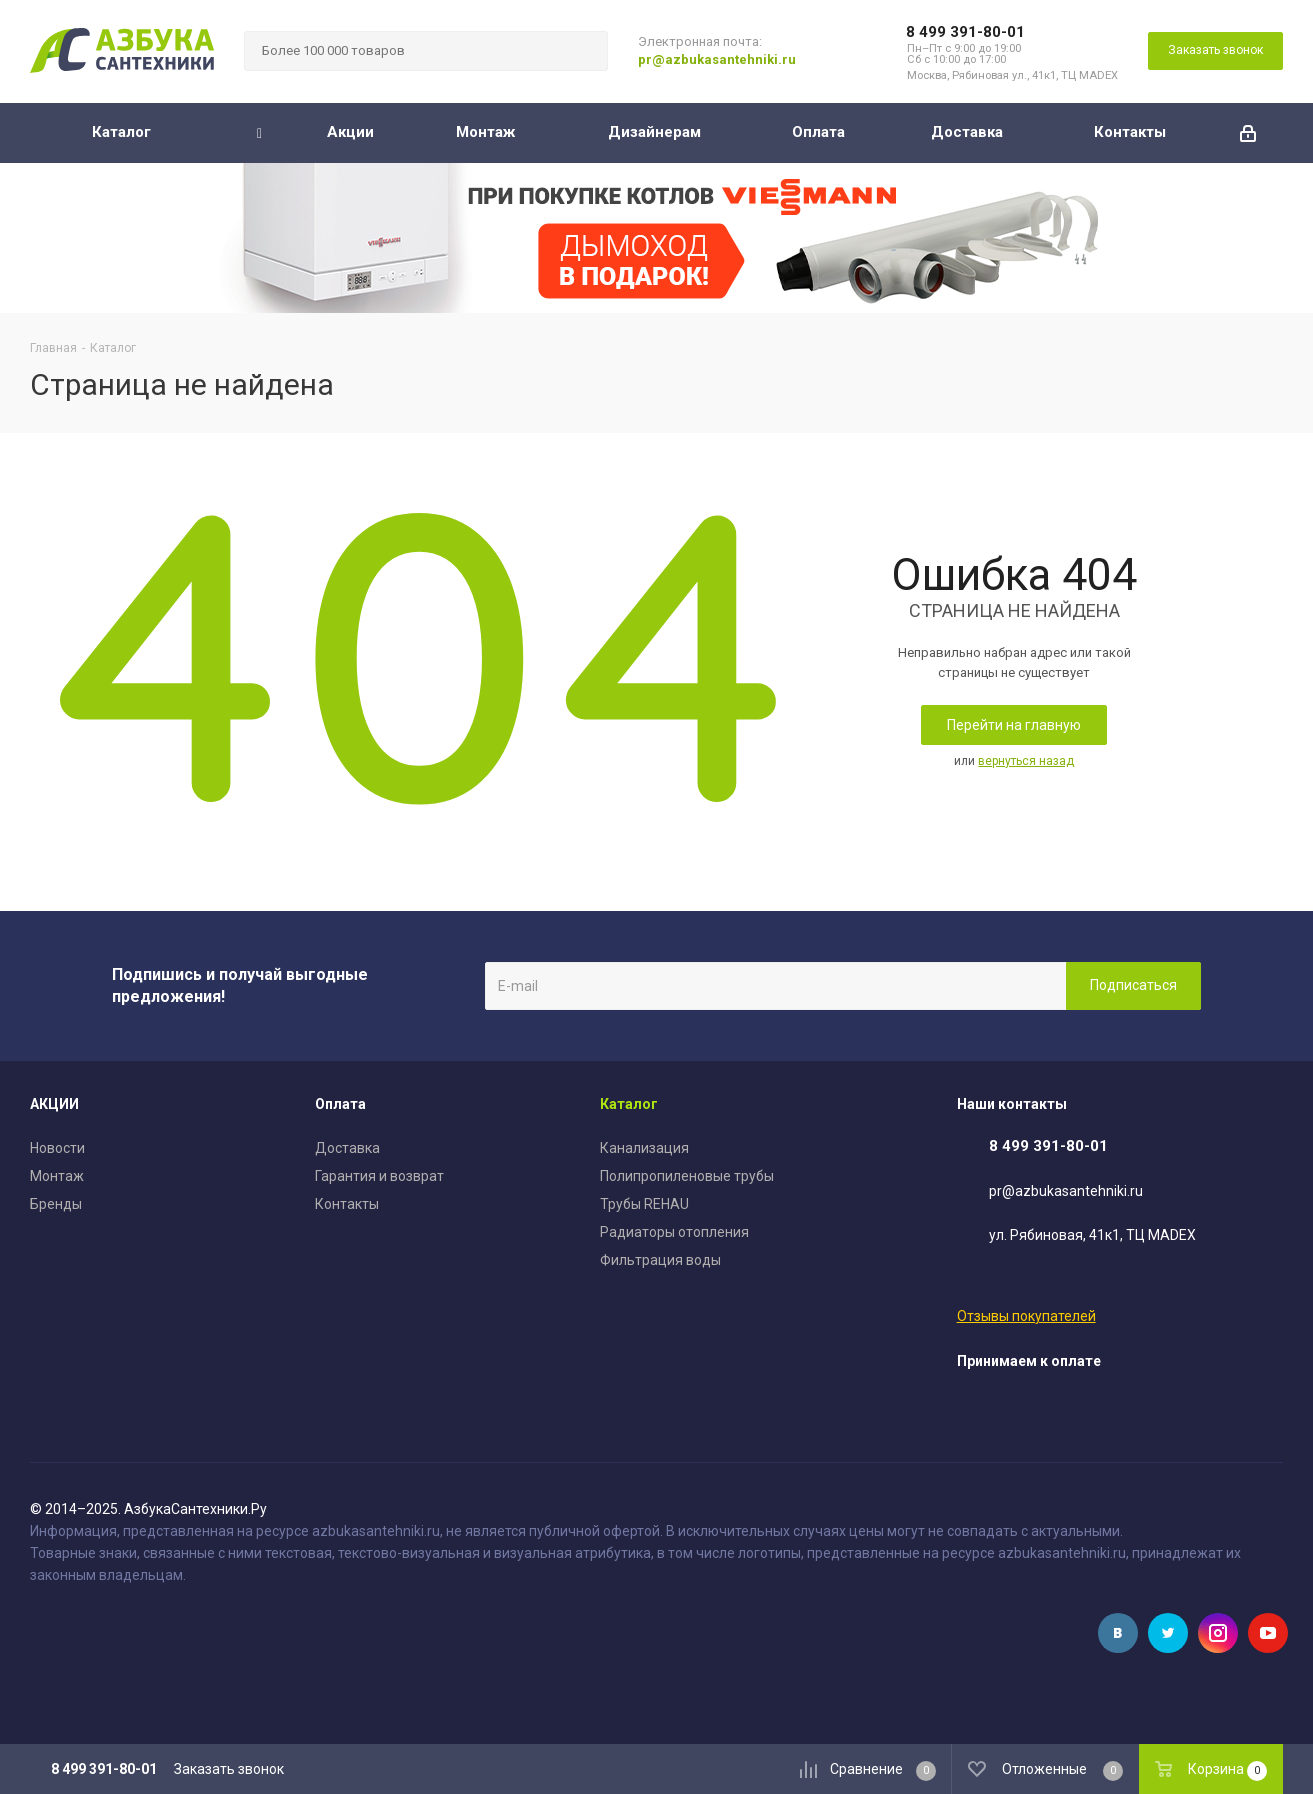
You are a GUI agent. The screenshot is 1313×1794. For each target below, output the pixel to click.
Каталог (629, 1104)
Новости (57, 1148)
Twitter (1168, 1633)
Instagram (1218, 1633)
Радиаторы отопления (674, 1232)
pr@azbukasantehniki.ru (717, 59)
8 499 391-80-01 (965, 32)
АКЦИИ (54, 1104)
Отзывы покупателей (1026, 1316)
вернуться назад (1026, 761)
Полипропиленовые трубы (687, 1176)
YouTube (1268, 1633)
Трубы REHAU (644, 1204)
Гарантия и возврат (379, 1176)
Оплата (340, 1104)
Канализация (644, 1148)
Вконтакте (1118, 1633)
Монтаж (57, 1176)
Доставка (347, 1148)
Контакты (347, 1204)
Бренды (56, 1204)
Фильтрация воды (660, 1260)
